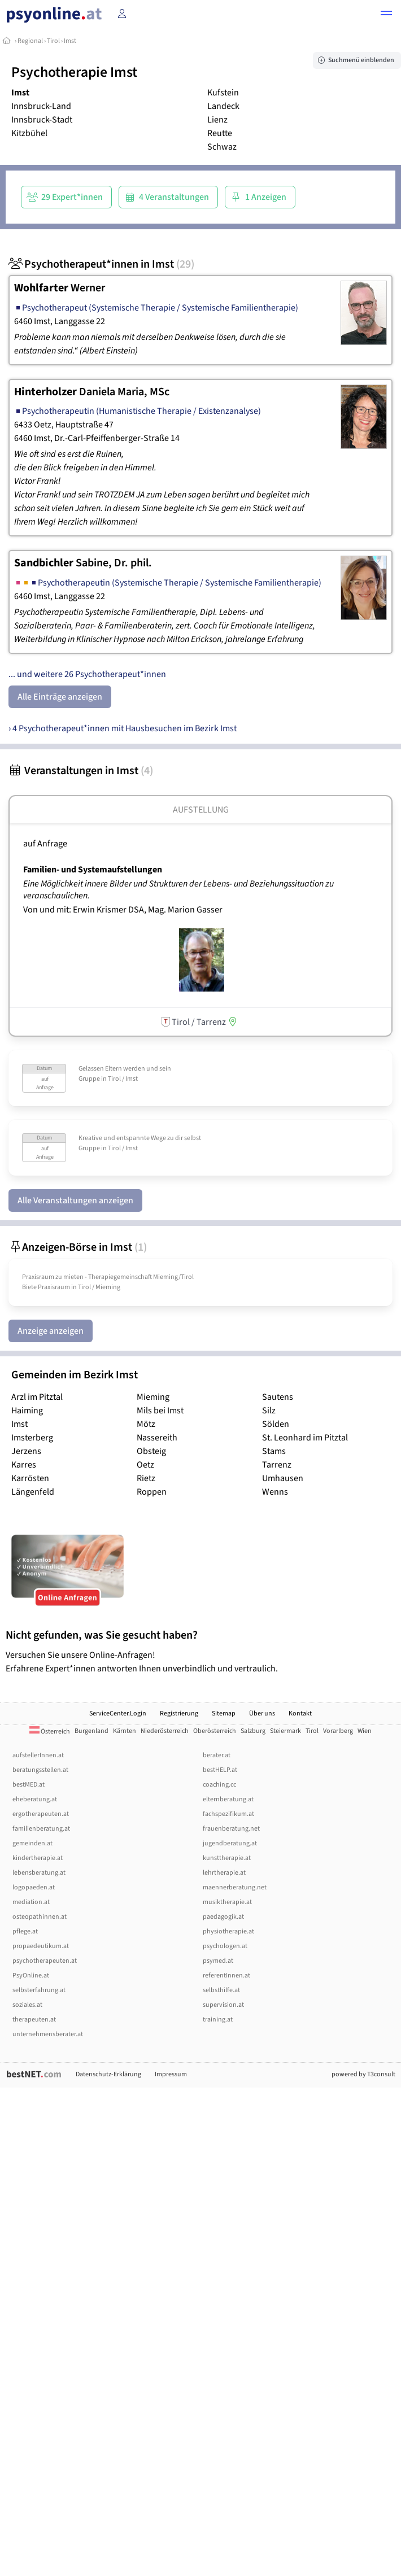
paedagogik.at (223, 1917)
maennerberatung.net (235, 1887)
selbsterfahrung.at (39, 1990)
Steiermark (285, 1731)
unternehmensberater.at (47, 2034)
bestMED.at (28, 1784)
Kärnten (124, 1731)
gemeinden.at (32, 1843)
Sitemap (224, 1713)
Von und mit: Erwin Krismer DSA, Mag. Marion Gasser (123, 909)
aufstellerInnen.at (38, 1755)
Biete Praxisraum (46, 1287)
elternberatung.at (228, 1799)
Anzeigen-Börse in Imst (77, 1247)
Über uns (262, 1713)
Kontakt (300, 1713)
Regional (30, 41)
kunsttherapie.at (227, 1858)
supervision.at (223, 2005)
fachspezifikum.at (228, 1814)
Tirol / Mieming (99, 1287)
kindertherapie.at (37, 1858)
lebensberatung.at (39, 1873)
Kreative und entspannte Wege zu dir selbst (140, 1138)
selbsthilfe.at (221, 1990)
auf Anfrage (45, 843)
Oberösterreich (214, 1731)
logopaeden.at (33, 1887)
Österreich (49, 1731)
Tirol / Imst (123, 1079)
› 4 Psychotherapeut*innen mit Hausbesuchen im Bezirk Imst (122, 728)
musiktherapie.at (227, 1902)
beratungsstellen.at (40, 1770)
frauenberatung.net (231, 1828)
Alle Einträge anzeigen (60, 697)
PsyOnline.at (30, 1975)
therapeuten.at (34, 2019)
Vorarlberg (338, 1731)
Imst (70, 41)
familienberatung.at (41, 1828)
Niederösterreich (165, 1731)
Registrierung (179, 1713)
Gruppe (89, 1079)
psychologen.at (225, 1946)
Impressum (171, 2074)
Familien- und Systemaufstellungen (92, 869)
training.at (218, 2019)
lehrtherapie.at (224, 1873)
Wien (365, 1731)
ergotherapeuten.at (40, 1814)
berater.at (216, 1755)
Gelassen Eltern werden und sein (125, 1068)
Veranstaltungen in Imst (80, 771)
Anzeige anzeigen (51, 1331)
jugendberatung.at (230, 1843)
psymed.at (218, 1961)
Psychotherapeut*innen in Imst (101, 264)
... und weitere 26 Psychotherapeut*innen (87, 674)
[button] (386, 14)
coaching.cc (219, 1784)
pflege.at (25, 1931)
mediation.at (31, 1902)
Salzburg (253, 1731)
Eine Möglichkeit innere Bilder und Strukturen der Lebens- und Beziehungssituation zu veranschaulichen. (178, 889)
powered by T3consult (363, 2074)
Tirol (53, 41)
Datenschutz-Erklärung (108, 2074)
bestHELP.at (220, 1770)
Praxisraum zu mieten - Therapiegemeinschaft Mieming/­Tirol (108, 1277)
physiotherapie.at (228, 1931)
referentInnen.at (226, 1975)
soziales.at (27, 2005)
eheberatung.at (34, 1799)
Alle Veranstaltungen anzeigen (75, 1200)
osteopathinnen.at (39, 1917)
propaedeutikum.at (40, 1946)
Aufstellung (201, 810)
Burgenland (91, 1731)
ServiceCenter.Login (117, 1713)
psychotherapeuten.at (44, 1961)
